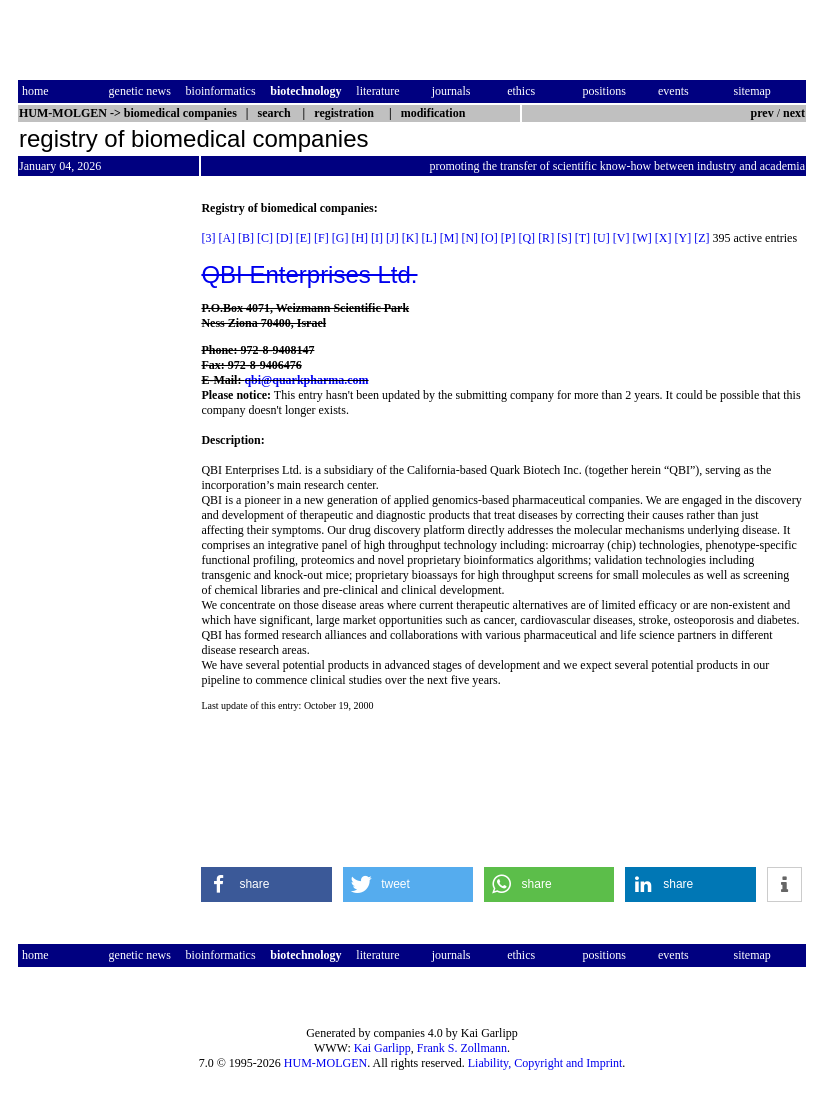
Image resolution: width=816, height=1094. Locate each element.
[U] (601, 238)
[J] (392, 238)
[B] (246, 238)
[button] (266, 884)
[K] (410, 238)
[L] (428, 238)
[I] (377, 238)
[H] (359, 238)
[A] (226, 238)
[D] (284, 238)
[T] (582, 238)
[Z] (701, 238)
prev (762, 113)
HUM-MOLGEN (325, 1063)
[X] (663, 238)
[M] (449, 238)
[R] (546, 238)
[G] (340, 238)
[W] (641, 238)
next (794, 113)
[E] (303, 238)
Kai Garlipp (382, 1048)
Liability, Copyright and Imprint (545, 1063)
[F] (321, 238)
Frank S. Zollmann (462, 1048)
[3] (208, 238)
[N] (469, 238)
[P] (508, 238)
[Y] (682, 238)
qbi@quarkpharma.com (306, 380)
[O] (489, 238)
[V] (621, 238)
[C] (265, 238)
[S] (564, 238)
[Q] (526, 238)
